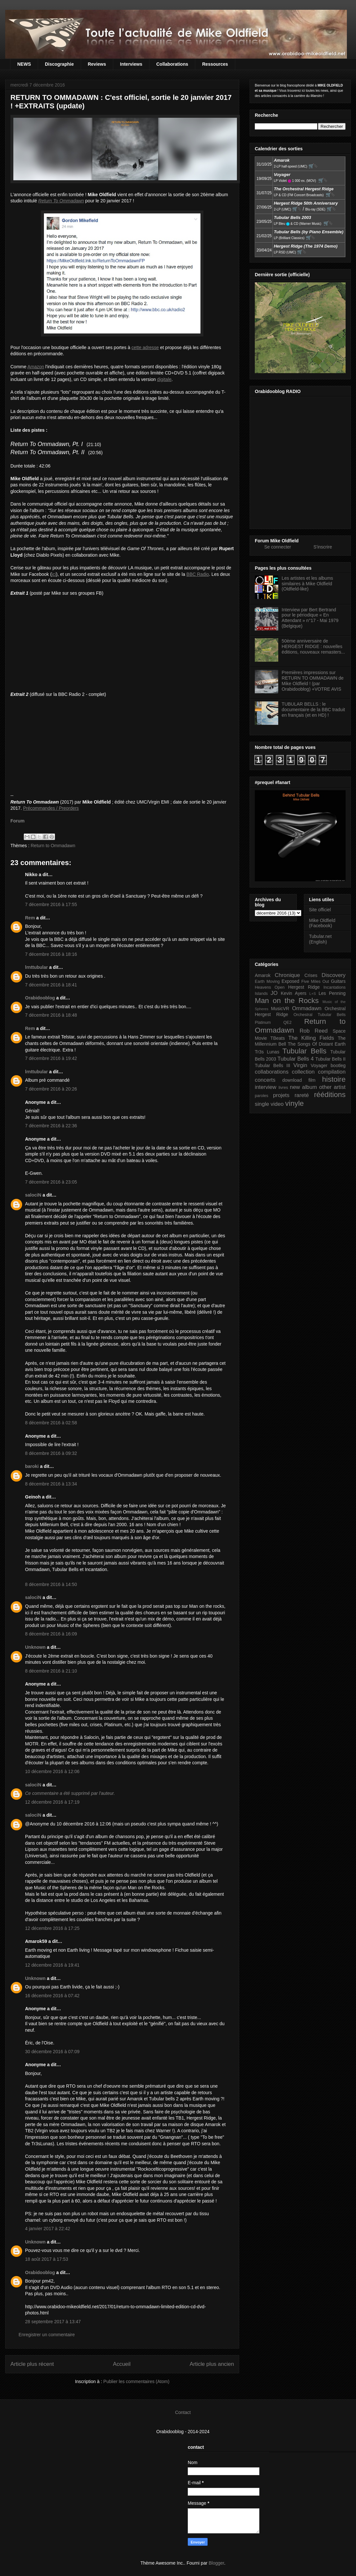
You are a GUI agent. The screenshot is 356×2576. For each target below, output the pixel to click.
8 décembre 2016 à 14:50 (51, 1584)
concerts (265, 1080)
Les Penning (332, 993)
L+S (312, 994)
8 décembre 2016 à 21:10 (51, 1671)
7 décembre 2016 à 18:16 (51, 954)
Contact (183, 2412)
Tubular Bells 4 (296, 1059)
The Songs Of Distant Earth (317, 1044)
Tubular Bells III (272, 1065)
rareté (301, 1095)
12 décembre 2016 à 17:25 (52, 1928)
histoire (334, 1079)
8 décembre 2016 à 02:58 (51, 1422)
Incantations (334, 987)
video (277, 1104)
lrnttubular (36, 967)
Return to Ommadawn (53, 845)
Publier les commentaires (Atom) (136, 2381)
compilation (332, 1072)
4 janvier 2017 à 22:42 (47, 2228)
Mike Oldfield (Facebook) (322, 923)
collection (303, 1072)
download (292, 1080)
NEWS (24, 64)
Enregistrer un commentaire (47, 2334)
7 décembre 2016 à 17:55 (51, 904)
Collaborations (172, 64)
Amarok (262, 975)
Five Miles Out (315, 981)
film (312, 1080)
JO (274, 993)
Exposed (290, 981)
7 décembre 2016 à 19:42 (51, 1058)
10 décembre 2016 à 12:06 (52, 1771)
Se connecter (277, 546)
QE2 (287, 1022)
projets (281, 1095)
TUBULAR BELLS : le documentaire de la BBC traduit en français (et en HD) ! (313, 709)
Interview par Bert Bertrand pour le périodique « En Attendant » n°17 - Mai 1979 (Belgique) (310, 618)
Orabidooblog (40, 997)
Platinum (263, 1022)
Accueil (121, 2364)
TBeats (277, 1038)
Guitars (338, 981)
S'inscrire (322, 546)
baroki (32, 1466)
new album (303, 1087)
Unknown (35, 1647)
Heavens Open (270, 987)
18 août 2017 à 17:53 (46, 2259)
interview (265, 1087)
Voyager (319, 1065)
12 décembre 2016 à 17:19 (52, 1802)
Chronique (287, 975)
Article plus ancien (212, 2364)
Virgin (301, 1065)
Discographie (59, 64)
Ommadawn (306, 1008)
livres (283, 1087)
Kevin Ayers (294, 993)
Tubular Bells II (330, 1059)
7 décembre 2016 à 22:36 (51, 1125)
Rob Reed (314, 1031)
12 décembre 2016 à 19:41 (52, 1965)
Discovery (334, 975)
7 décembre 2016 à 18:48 (51, 1015)
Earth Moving (267, 981)
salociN (33, 1195)
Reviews (97, 64)
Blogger (216, 2563)
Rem (30, 917)
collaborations (272, 1072)
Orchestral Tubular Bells (320, 1014)
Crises (311, 975)
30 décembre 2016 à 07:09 (52, 2051)
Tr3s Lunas (267, 1051)
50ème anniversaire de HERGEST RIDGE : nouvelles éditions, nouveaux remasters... (313, 646)
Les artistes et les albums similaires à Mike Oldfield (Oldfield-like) (307, 584)
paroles (261, 1095)
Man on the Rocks (287, 1001)
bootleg (338, 1065)
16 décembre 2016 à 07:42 (52, 1995)
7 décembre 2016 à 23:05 (51, 1182)
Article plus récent (32, 2364)
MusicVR (280, 1008)
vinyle (294, 1103)
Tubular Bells (304, 1051)
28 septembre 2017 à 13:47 (53, 2321)
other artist (332, 1087)
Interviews (131, 64)
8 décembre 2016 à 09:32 (51, 1453)
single (262, 1104)
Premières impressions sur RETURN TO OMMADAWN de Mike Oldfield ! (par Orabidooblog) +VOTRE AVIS (313, 680)
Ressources (215, 64)
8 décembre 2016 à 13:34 (51, 1483)
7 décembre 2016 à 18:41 (51, 984)
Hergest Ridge (304, 987)
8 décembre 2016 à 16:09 (51, 1633)
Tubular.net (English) (320, 939)
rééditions (330, 1095)
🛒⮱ (313, 166)
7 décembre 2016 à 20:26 (51, 1088)
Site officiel (320, 909)
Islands (261, 993)
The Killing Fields (311, 1038)
